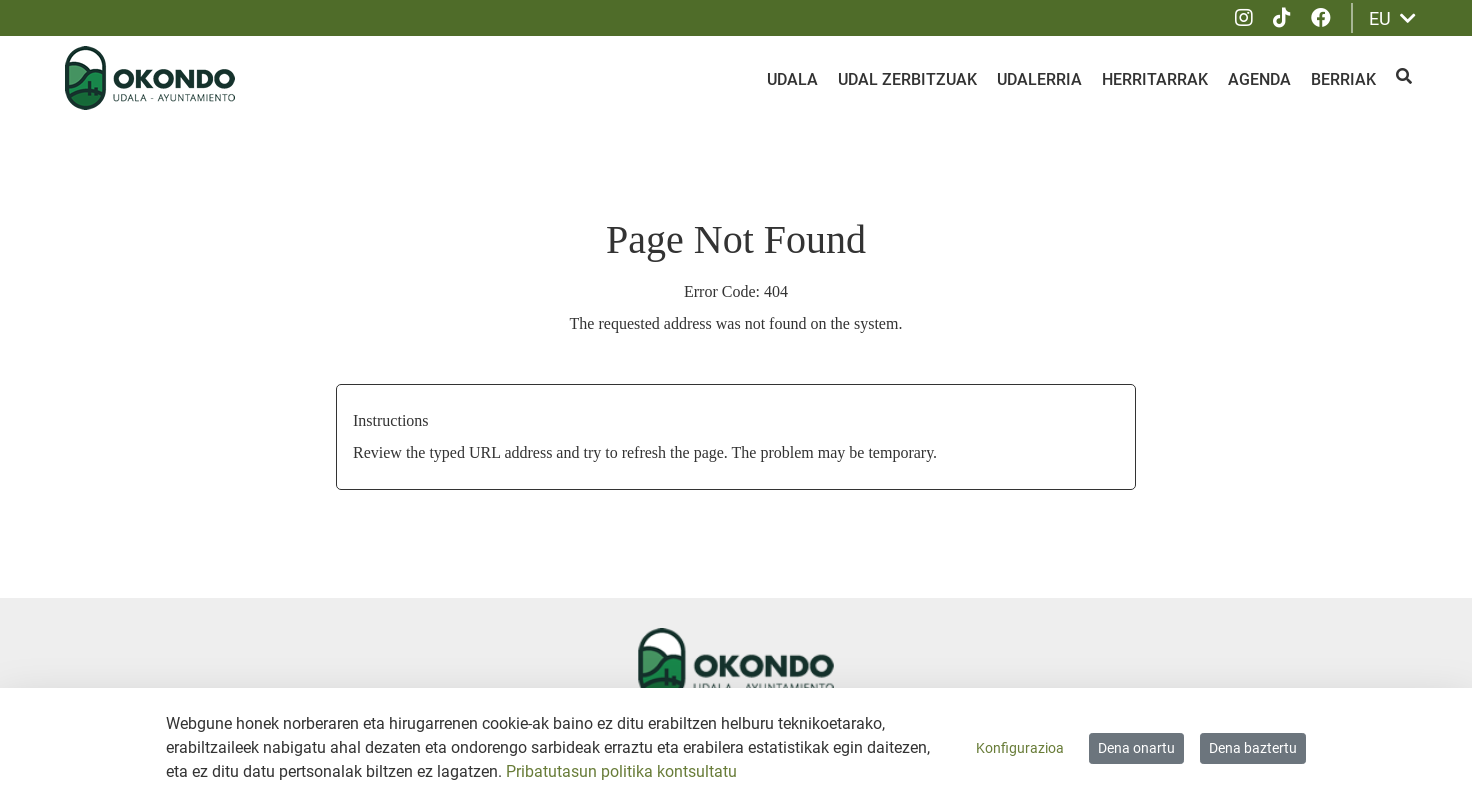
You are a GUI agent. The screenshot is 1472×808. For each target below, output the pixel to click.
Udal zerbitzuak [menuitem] (907, 79)
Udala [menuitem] (792, 79)
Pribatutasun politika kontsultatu (621, 771)
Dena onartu (1136, 748)
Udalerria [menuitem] (1039, 79)
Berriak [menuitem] (1343, 79)
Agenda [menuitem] (1259, 79)
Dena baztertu (1253, 748)
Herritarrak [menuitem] (1155, 79)
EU (1392, 18)
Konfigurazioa (1020, 748)
